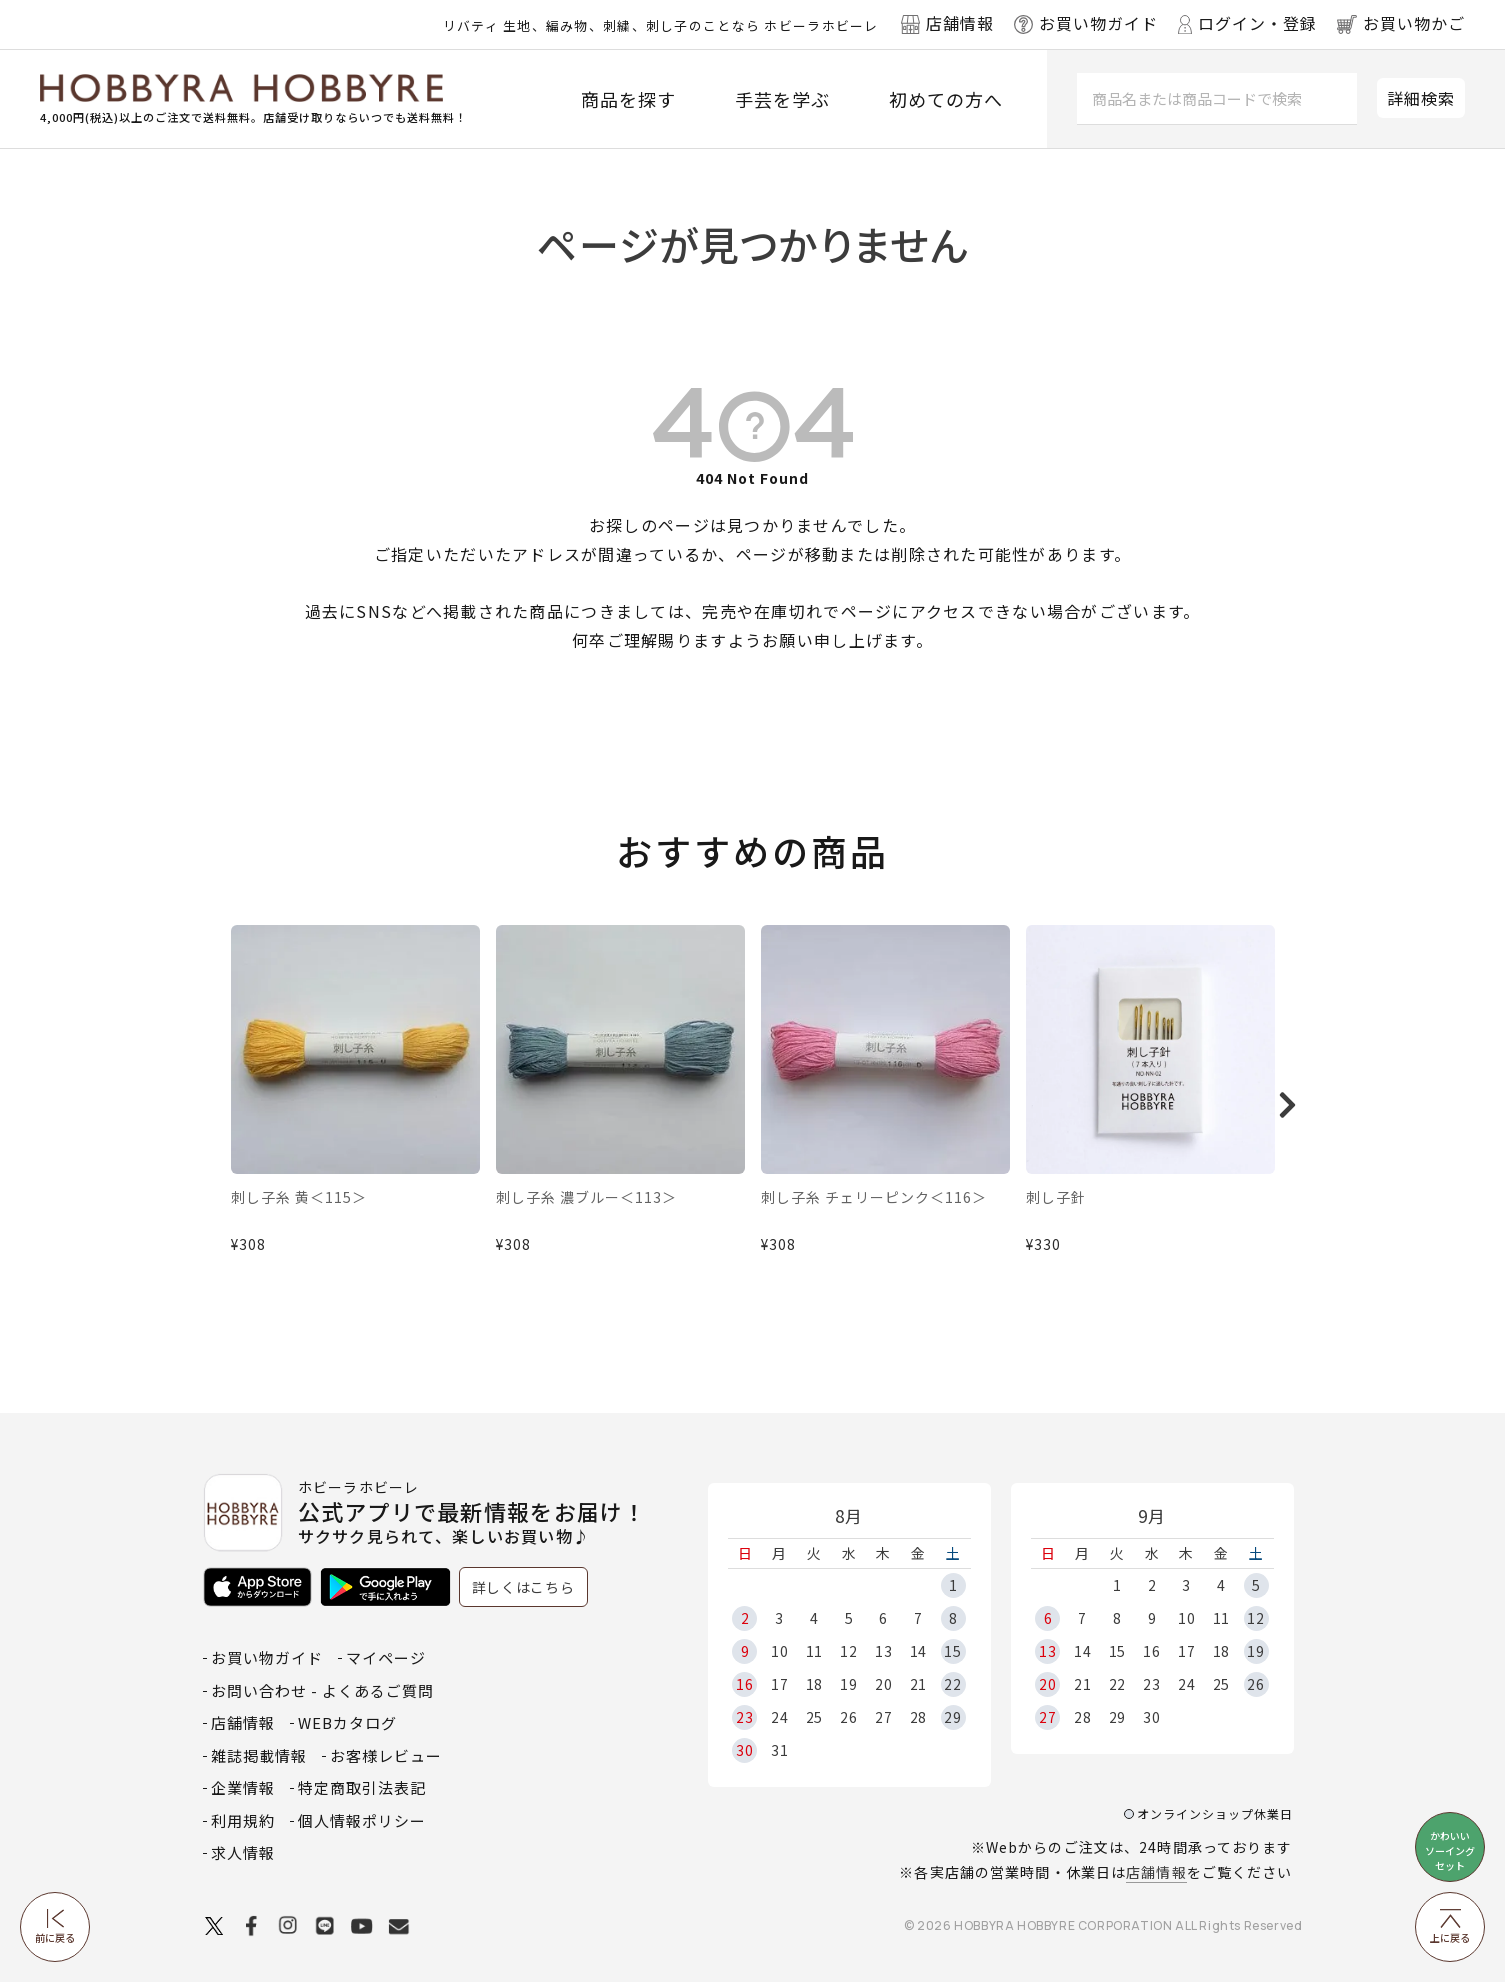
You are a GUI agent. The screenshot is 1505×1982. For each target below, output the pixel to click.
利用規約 (243, 1820)
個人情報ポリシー (362, 1820)
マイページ (386, 1657)
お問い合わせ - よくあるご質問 (322, 1690)
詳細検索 (1421, 98)
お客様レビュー (386, 1755)
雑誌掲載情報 (259, 1755)
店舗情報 (1156, 1872)
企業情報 (243, 1787)
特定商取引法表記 (362, 1787)
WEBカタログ (347, 1722)
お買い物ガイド (267, 1657)
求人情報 (243, 1852)
